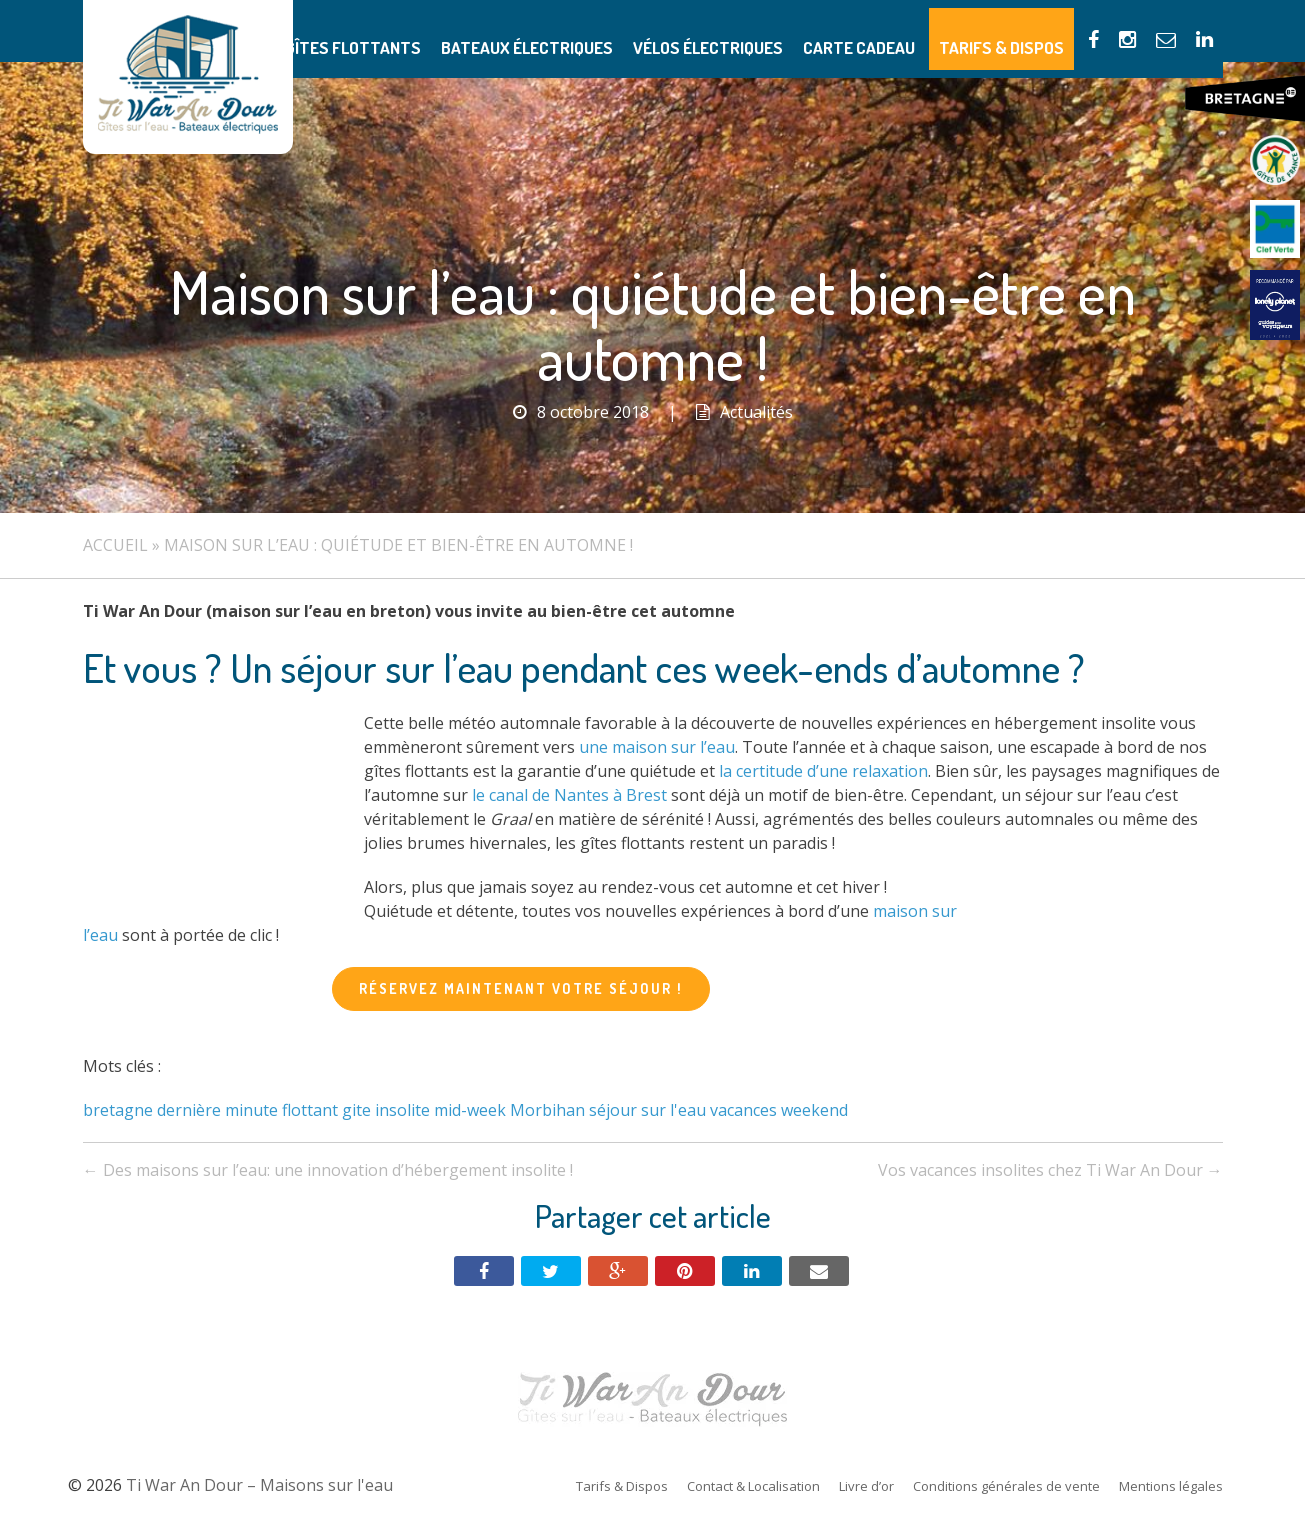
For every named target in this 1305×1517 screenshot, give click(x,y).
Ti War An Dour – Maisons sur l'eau (188, 77)
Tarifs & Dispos (1011, 30)
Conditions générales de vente (1006, 1486)
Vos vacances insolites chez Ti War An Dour (1050, 1170)
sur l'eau (673, 1110)
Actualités (756, 412)
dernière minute (217, 1110)
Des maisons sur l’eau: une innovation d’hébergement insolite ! (328, 1170)
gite (356, 1110)
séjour (613, 1110)
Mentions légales (1171, 1486)
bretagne (118, 1110)
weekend (814, 1110)
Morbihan (547, 1110)
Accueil (115, 545)
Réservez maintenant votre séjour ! (521, 988)
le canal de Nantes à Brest (569, 795)
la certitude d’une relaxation (823, 771)
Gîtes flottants (449, 30)
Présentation (324, 30)
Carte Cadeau (888, 30)
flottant (310, 1110)
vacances (743, 1110)
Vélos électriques (756, 30)
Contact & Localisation (753, 1486)
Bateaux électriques (599, 30)
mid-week (470, 1110)
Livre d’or (866, 1486)
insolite (402, 1110)
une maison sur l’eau (657, 747)
